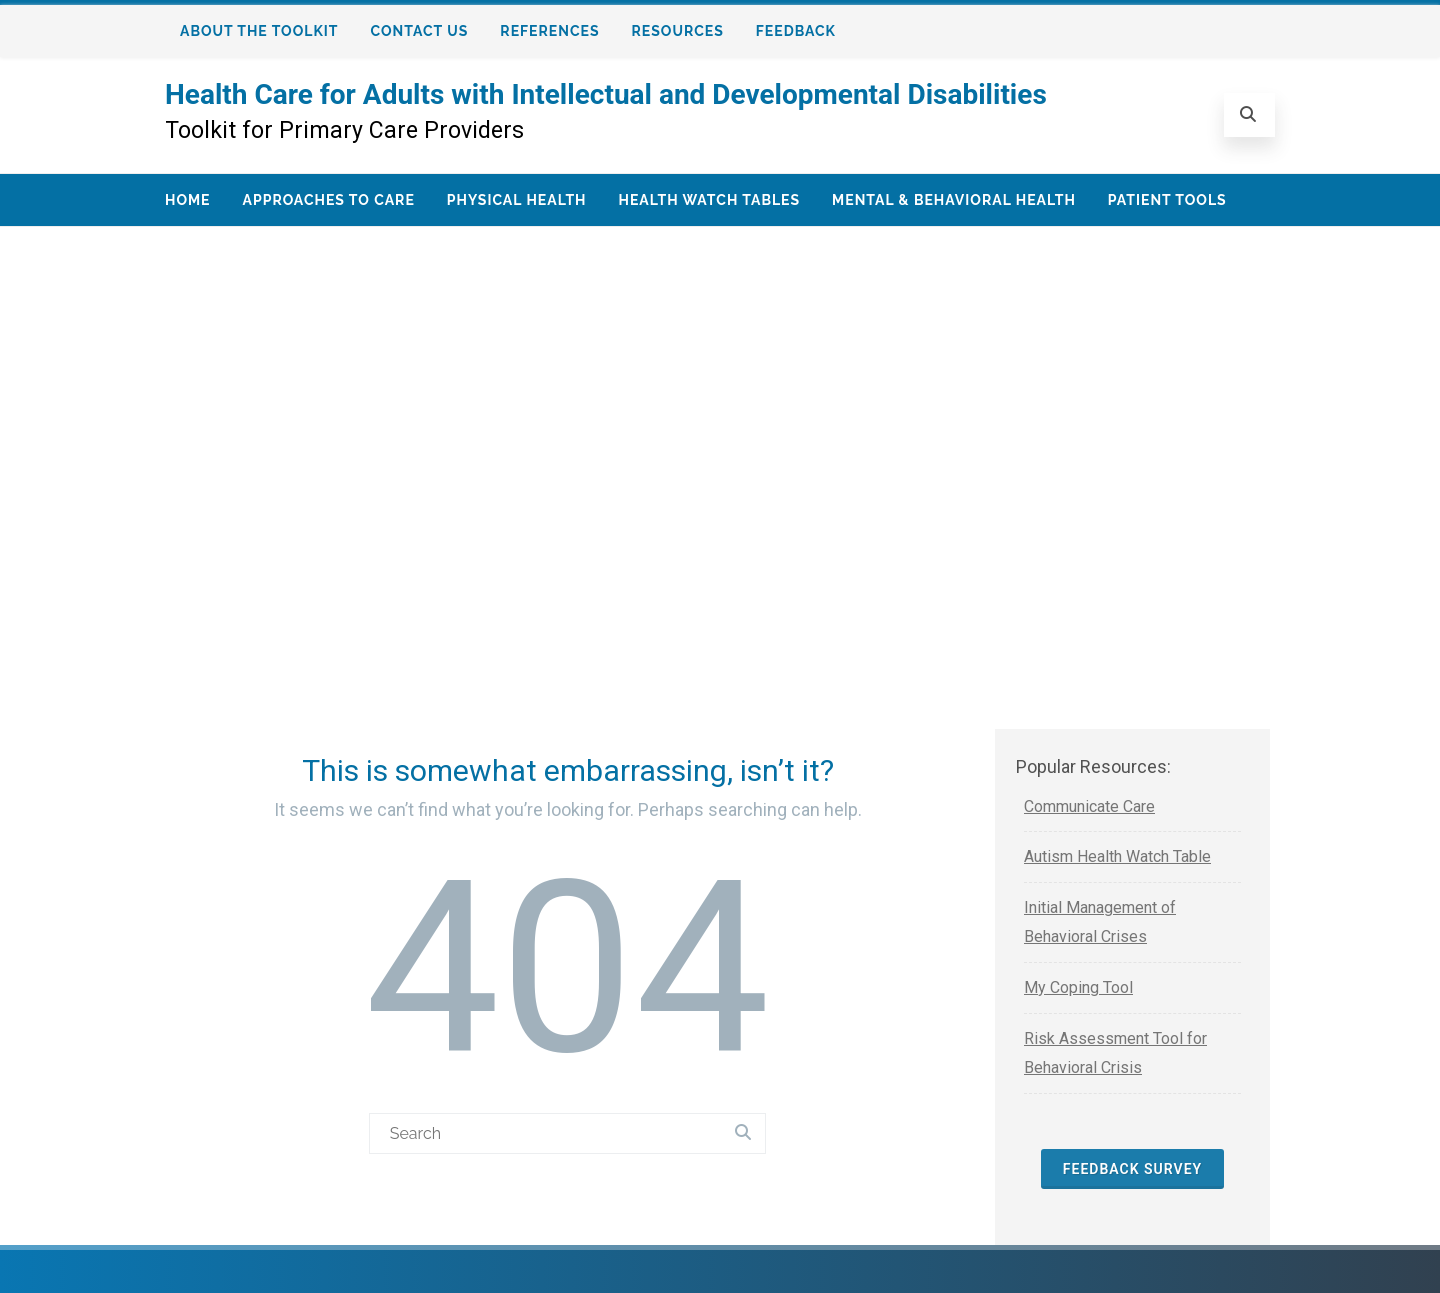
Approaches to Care (329, 200)
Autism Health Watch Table (1117, 856)
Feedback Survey (1132, 1169)
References (549, 31)
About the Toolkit (259, 31)
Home (188, 200)
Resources (678, 31)
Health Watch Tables (709, 200)
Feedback (796, 31)
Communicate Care (1089, 806)
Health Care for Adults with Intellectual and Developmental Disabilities (606, 94)
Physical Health (517, 200)
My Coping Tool (1078, 987)
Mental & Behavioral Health (954, 200)
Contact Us (420, 31)
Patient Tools (1167, 200)
